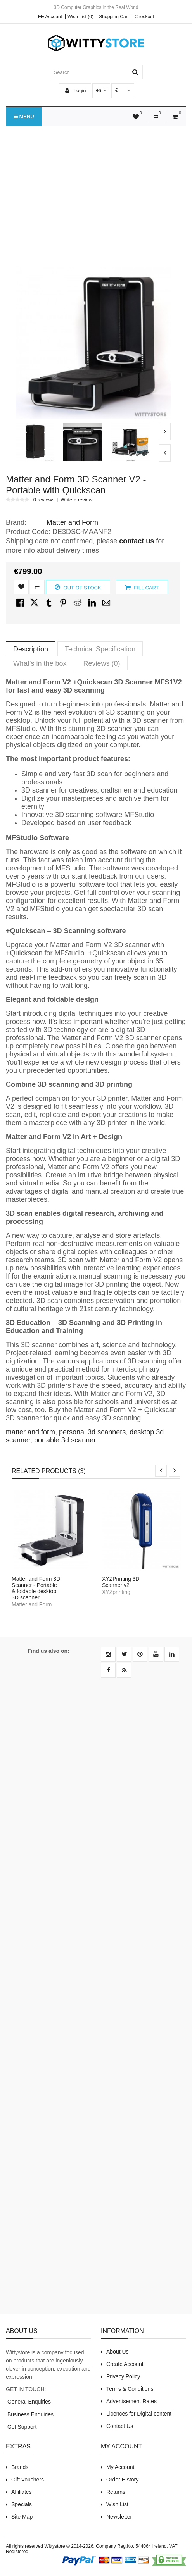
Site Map (22, 2517)
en (101, 90)
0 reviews (44, 500)
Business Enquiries (30, 2414)
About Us (117, 2352)
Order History (122, 2479)
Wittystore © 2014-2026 (68, 2546)
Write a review (76, 500)
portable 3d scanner (65, 1440)
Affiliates (21, 2492)
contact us (136, 541)
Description (30, 649)
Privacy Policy (123, 2376)
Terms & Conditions (129, 2389)
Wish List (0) (80, 16)
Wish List (117, 2504)
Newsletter (119, 2517)
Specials (21, 2504)
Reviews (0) (101, 663)
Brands (19, 2467)
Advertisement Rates (131, 2401)
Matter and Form (72, 522)
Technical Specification (100, 649)
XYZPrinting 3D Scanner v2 (120, 1582)
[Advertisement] (96, 188)
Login (75, 90)
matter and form (30, 1432)
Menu (24, 116)
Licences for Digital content (138, 2414)
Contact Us (119, 2426)
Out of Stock (78, 587)
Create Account (125, 2364)
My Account (50, 16)
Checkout (144, 16)
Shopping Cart (114, 16)
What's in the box (40, 663)
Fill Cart (142, 587)
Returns (115, 2492)
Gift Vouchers (27, 2479)
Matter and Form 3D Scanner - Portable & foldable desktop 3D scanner (36, 1588)
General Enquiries (28, 2402)
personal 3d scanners (92, 1432)
